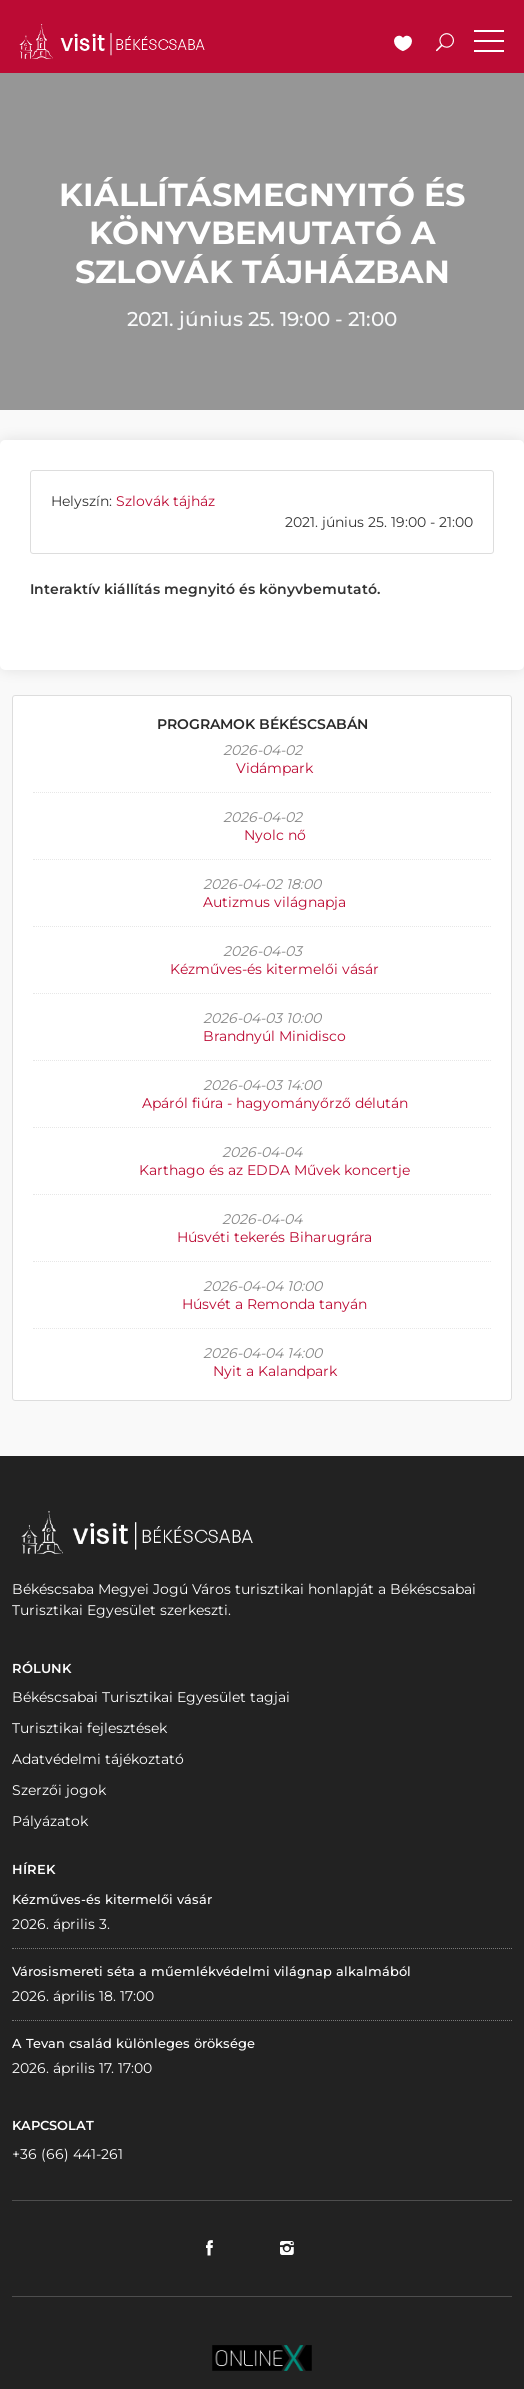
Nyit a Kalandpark (275, 1371)
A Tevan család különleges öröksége (133, 2043)
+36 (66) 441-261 (67, 2154)
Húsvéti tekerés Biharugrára (274, 1237)
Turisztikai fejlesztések (89, 1728)
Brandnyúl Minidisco (274, 1036)
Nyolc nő (275, 835)
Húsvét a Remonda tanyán (274, 1304)
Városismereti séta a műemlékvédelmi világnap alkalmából (211, 1971)
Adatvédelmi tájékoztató (98, 1759)
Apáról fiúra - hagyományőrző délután (275, 1103)
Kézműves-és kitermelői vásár (274, 969)
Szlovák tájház (165, 501)
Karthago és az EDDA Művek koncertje (274, 1170)
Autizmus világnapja (274, 902)
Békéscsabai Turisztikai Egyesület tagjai (151, 1697)
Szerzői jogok (59, 1790)
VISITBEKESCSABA (112, 41)
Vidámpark (274, 768)
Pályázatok (50, 1821)
